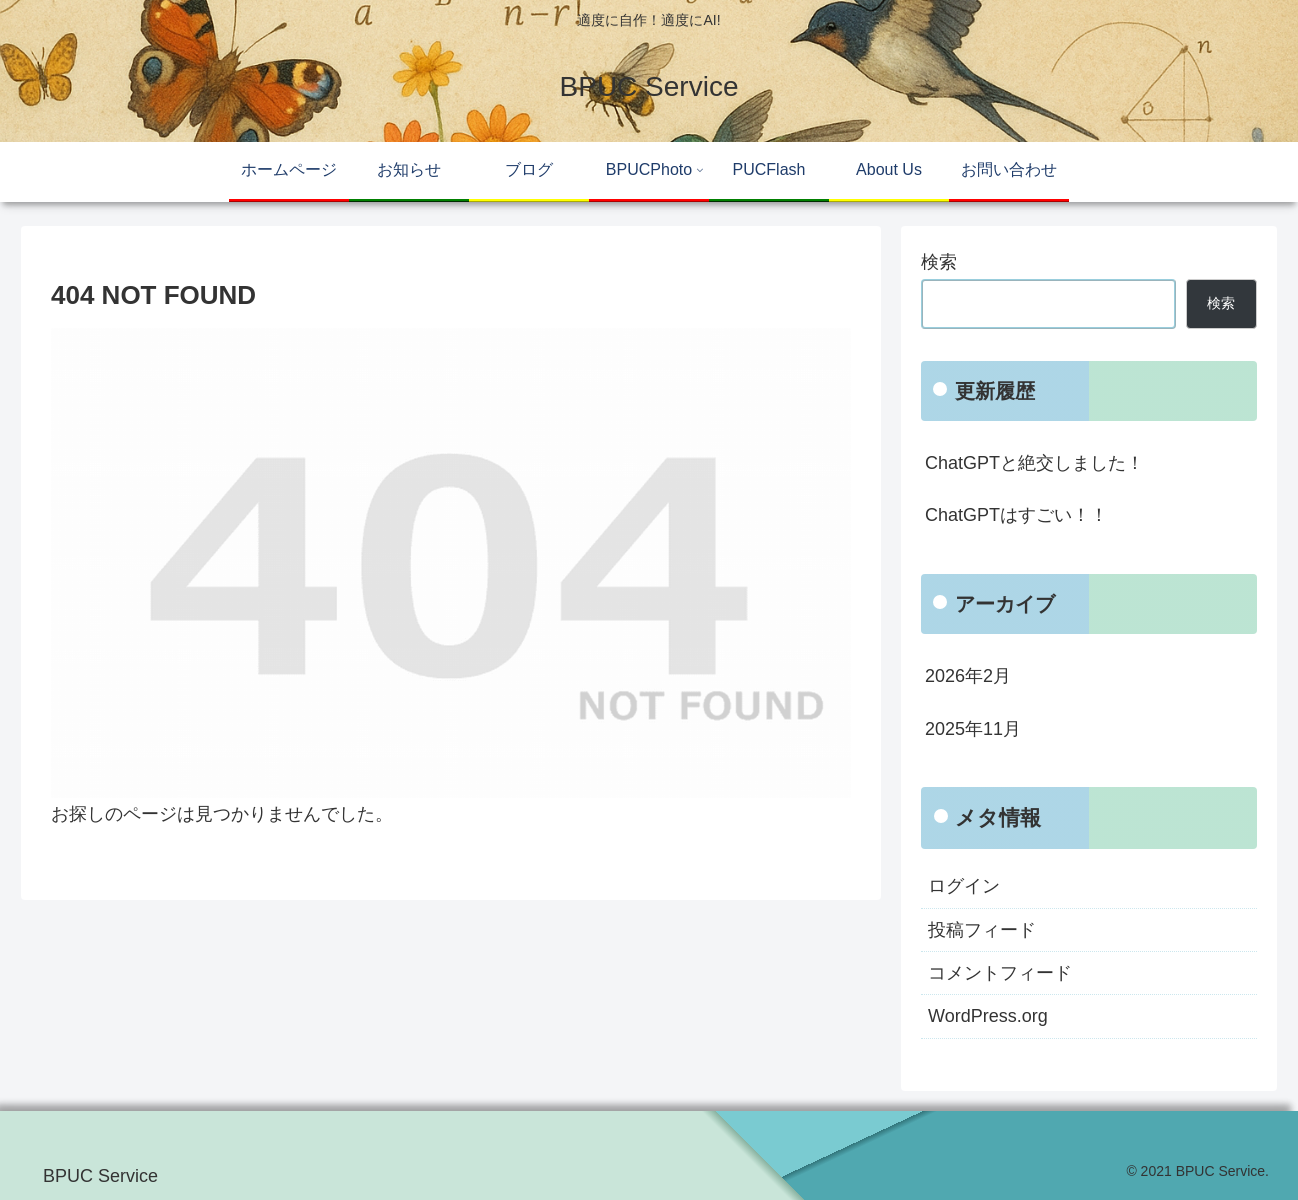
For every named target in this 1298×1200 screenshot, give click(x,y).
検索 (939, 262)
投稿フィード (982, 930)
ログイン (964, 886)
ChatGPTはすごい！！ (1016, 515)
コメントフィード (1000, 973)
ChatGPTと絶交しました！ (1034, 463)
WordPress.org (988, 1016)
